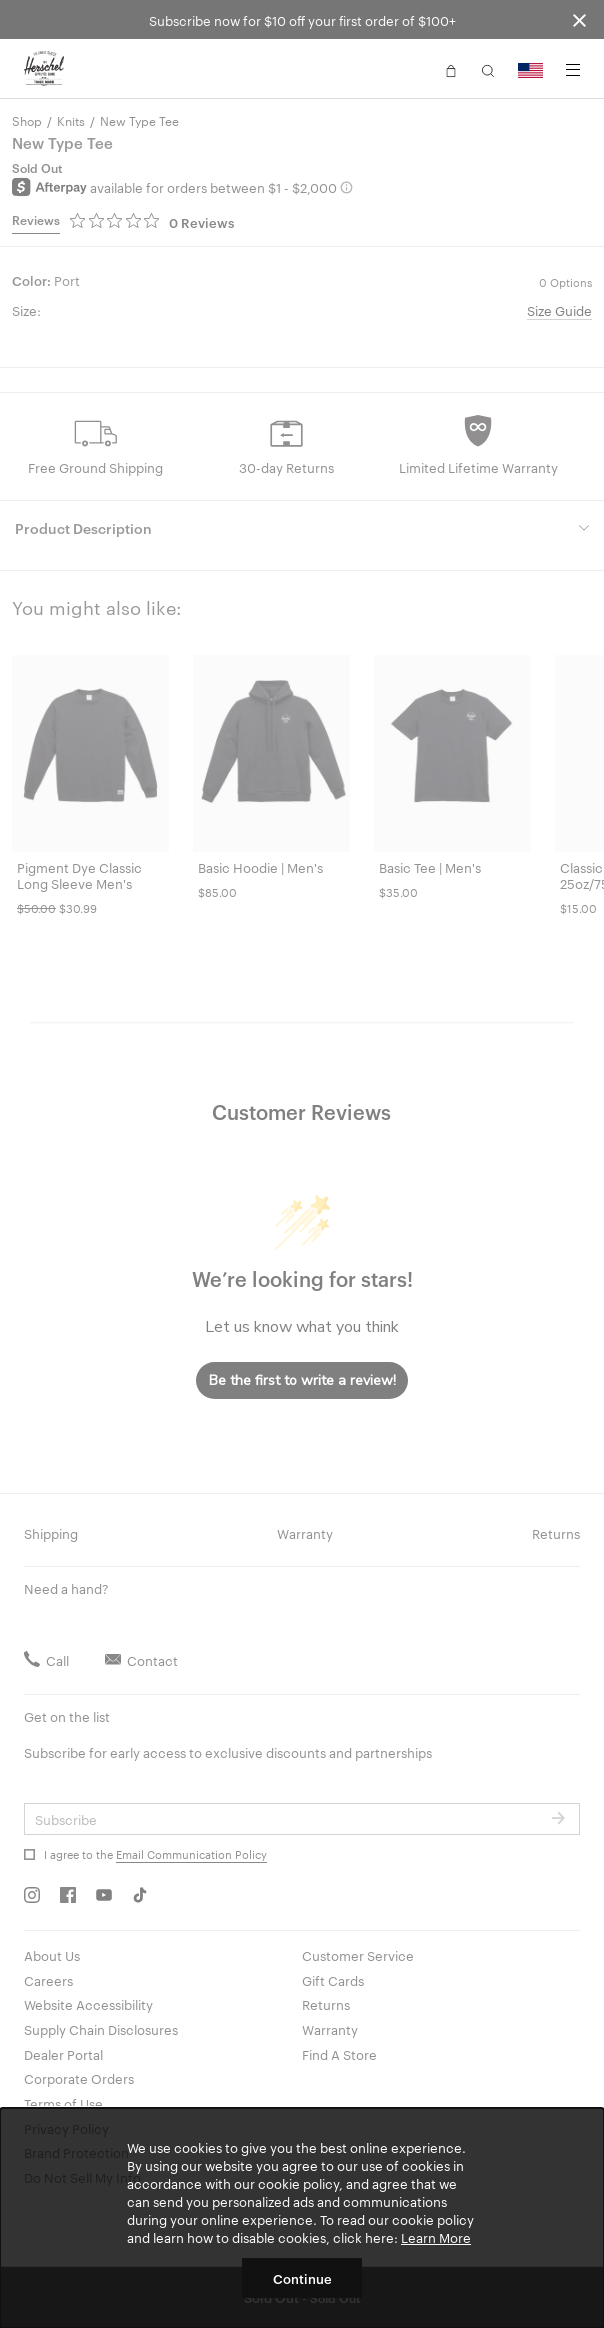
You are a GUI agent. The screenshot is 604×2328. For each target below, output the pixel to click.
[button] (451, 69)
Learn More (436, 2237)
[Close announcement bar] (579, 19)
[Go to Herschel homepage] (44, 69)
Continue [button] (302, 2278)
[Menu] (573, 70)
